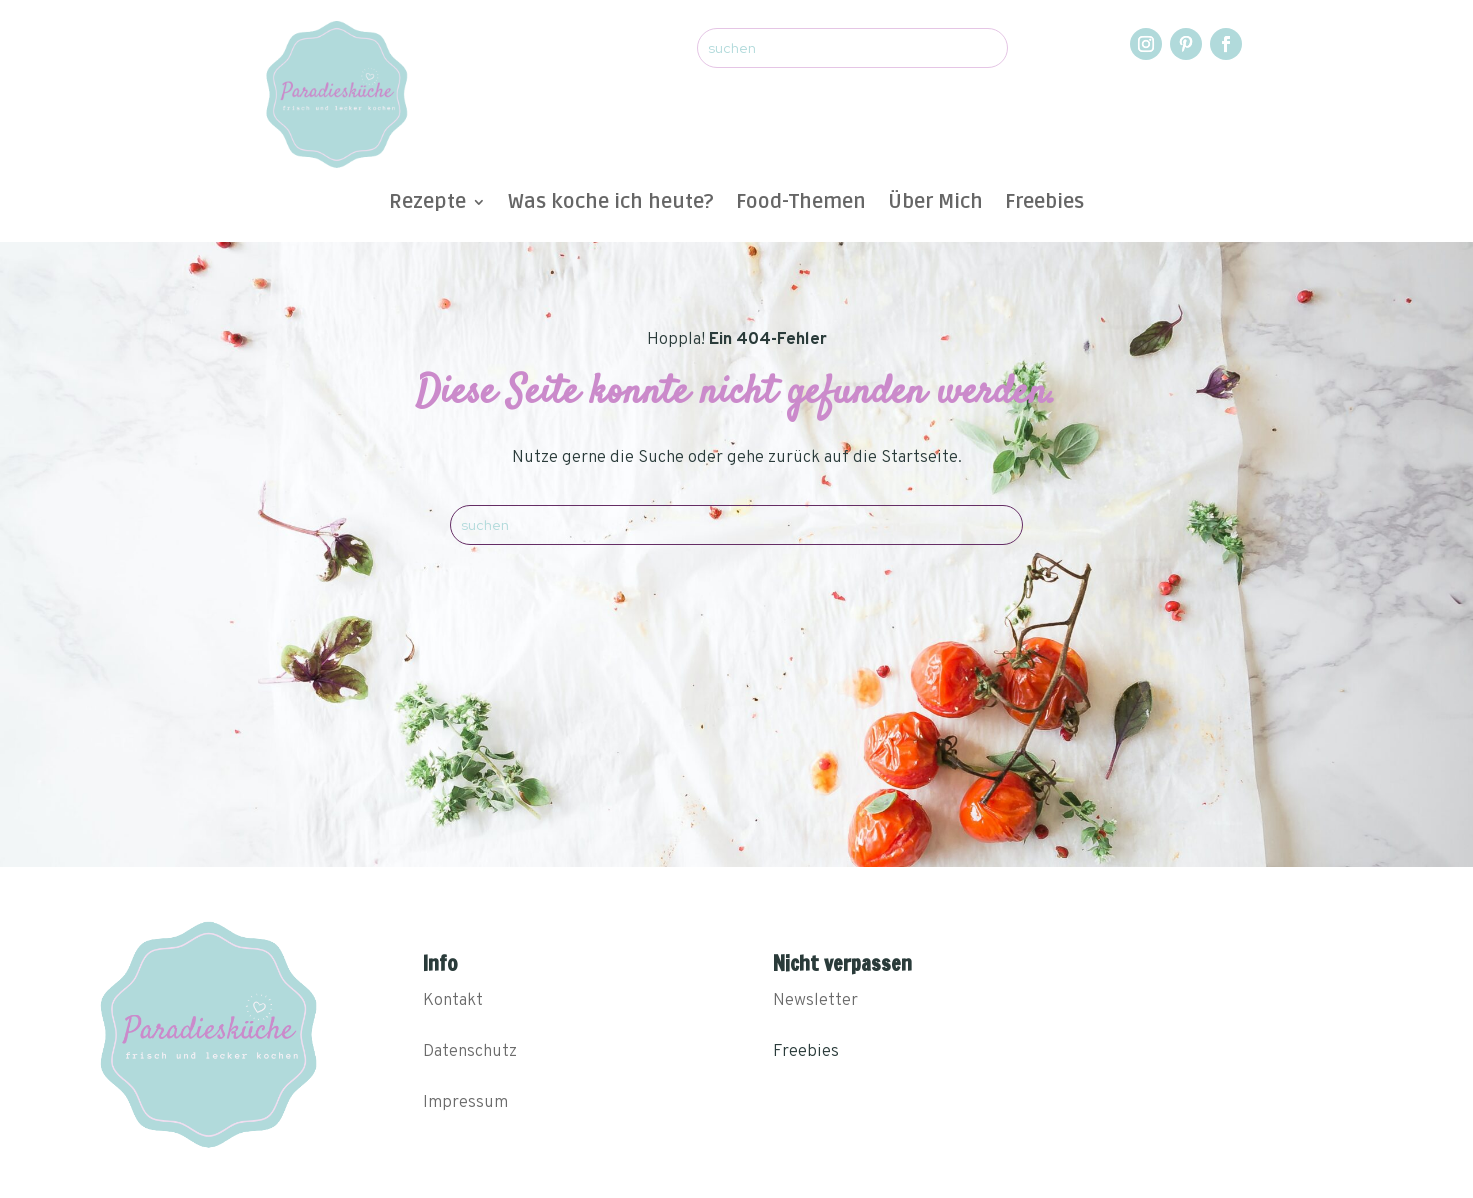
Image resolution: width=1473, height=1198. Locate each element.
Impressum (465, 1103)
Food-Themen (801, 204)
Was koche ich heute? (611, 204)
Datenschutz (470, 1052)
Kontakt (453, 1001)
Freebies (1044, 204)
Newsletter (815, 1001)
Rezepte (427, 204)
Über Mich (935, 204)
